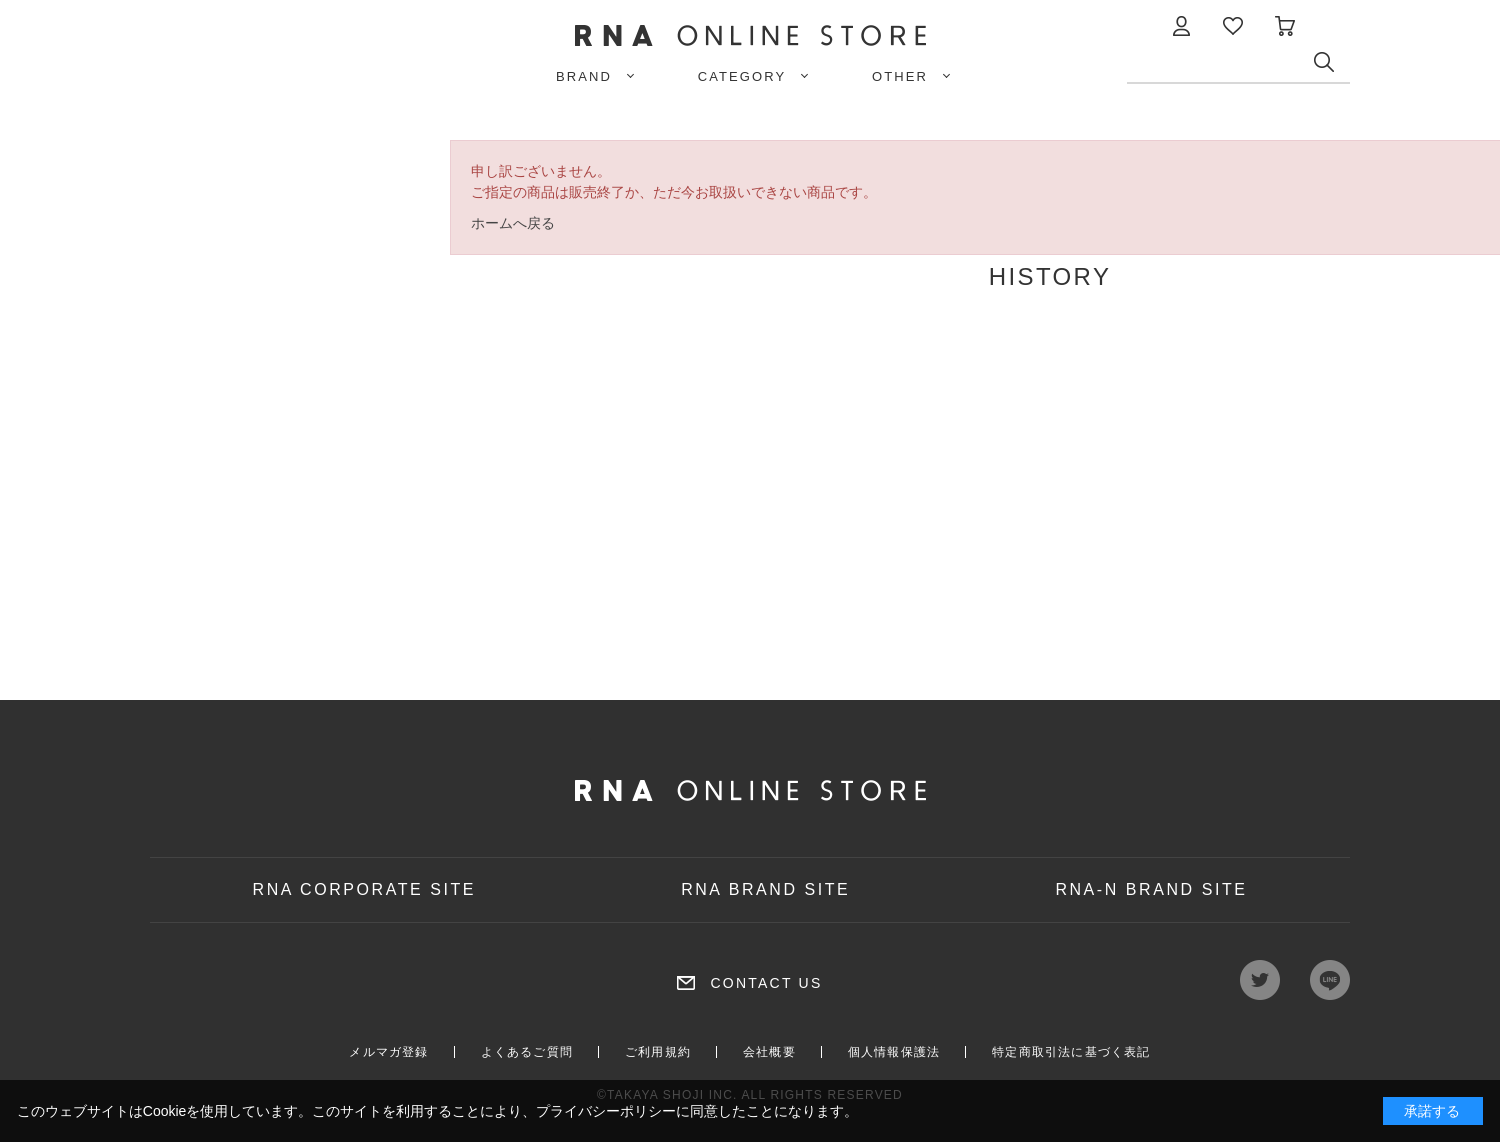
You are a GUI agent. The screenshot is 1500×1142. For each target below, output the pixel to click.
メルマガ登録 (388, 1052)
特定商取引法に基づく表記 (1071, 1052)
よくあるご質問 (527, 1052)
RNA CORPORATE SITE (365, 889)
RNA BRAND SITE (765, 889)
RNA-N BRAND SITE (1151, 889)
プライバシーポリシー (606, 1111)
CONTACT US (766, 983)
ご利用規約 (658, 1052)
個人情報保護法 (894, 1052)
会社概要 (769, 1052)
